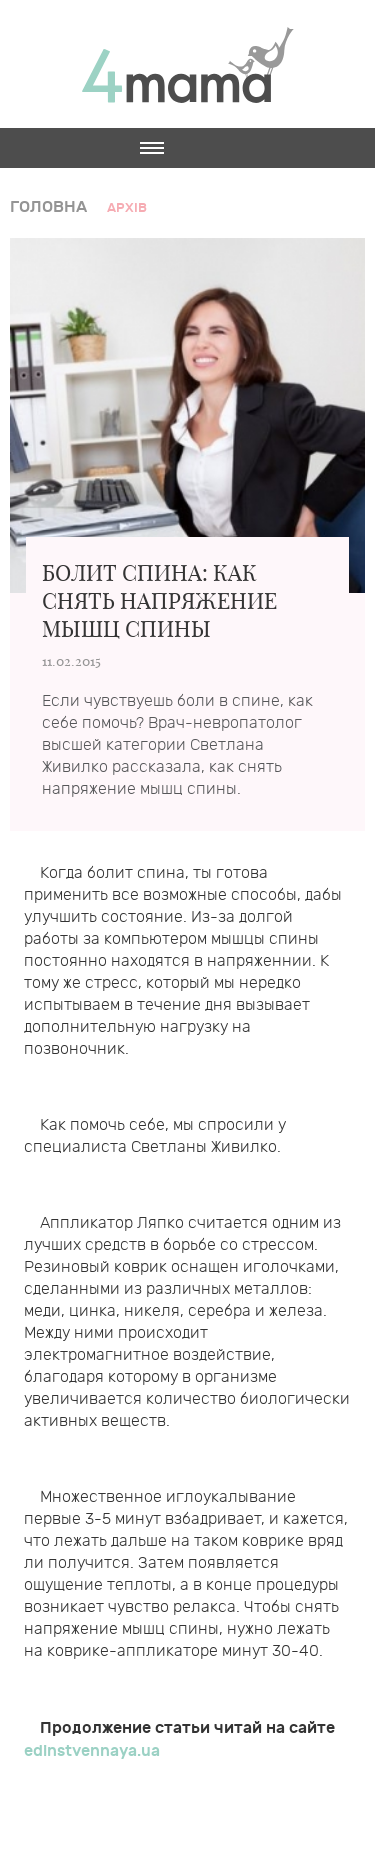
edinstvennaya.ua (92, 1751)
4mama (188, 64)
